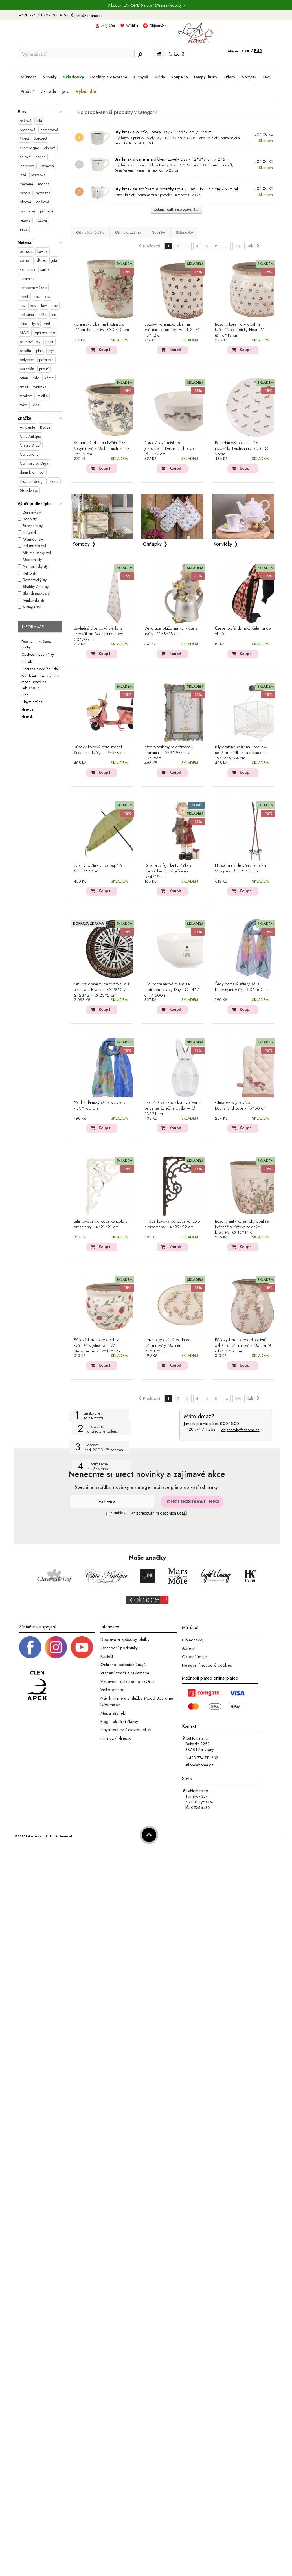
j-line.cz (107, 1738)
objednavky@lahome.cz (240, 1430)
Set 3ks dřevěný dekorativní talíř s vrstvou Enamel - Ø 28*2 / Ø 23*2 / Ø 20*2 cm (101, 989)
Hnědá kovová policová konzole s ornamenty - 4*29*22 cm (172, 1224)
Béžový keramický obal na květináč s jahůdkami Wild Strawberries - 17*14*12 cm (99, 1345)
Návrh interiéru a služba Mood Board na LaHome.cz (40, 681)
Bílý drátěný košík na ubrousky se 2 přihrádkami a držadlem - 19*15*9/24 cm (241, 752)
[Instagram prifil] (56, 1647)
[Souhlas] (108, 1514)
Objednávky (192, 1640)
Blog (24, 694)
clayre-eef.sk (139, 1730)
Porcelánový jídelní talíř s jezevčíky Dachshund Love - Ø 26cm (241, 448)
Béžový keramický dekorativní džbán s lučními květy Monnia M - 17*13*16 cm (243, 1345)
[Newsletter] (112, 1501)
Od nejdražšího (128, 232)
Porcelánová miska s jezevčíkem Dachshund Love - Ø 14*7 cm (170, 448)
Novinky (158, 232)
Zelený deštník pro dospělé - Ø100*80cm (99, 868)
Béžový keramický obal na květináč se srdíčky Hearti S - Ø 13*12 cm (172, 330)
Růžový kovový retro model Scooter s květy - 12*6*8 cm (100, 750)
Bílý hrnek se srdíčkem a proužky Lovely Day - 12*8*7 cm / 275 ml (176, 189)
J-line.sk (27, 716)
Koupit (104, 349)
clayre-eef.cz (112, 1730)
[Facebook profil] (30, 1647)
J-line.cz (27, 709)
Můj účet (108, 25)
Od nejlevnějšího (90, 232)
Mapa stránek (112, 1713)
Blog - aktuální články (119, 1721)
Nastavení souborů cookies (207, 1665)
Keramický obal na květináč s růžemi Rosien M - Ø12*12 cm (101, 327)
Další (253, 246)
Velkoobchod (112, 1690)
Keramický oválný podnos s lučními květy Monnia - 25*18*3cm (168, 1345)
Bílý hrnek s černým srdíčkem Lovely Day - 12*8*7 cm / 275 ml (172, 159)
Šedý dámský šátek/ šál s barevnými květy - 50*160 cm (242, 987)
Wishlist (132, 25)
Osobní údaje (194, 1657)
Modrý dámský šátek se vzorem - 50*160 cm (101, 1105)
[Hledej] (140, 54)
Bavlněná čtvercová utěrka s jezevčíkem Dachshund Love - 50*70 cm (100, 634)
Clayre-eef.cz (31, 702)
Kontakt (27, 661)
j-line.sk (124, 1738)
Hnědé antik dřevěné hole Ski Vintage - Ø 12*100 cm (240, 868)
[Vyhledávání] (77, 54)
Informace (33, 627)
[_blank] (82, 1647)
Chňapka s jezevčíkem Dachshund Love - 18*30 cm (240, 1105)
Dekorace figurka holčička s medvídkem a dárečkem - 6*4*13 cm (168, 871)
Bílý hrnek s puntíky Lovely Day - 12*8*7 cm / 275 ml (163, 132)
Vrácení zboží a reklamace (124, 1673)
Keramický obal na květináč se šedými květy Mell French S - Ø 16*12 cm (101, 448)
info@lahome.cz (89, 15)
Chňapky (152, 544)
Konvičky (223, 544)
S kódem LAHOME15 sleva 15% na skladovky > (146, 5)
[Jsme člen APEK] (37, 1685)
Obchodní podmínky (37, 654)
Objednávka (158, 25)
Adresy (188, 1648)
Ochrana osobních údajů (41, 668)
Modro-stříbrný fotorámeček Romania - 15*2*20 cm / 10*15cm (168, 752)
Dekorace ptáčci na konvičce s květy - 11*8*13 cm (171, 631)
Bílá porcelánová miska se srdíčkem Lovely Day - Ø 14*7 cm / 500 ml (171, 989)
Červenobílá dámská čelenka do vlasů (243, 631)
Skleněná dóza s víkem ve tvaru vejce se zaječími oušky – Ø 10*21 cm (171, 1108)
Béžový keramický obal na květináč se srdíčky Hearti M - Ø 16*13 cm (240, 330)
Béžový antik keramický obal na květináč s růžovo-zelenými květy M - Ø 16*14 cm (242, 1227)
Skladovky (184, 232)
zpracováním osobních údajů (161, 1513)
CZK (246, 51)
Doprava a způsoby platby (125, 1639)
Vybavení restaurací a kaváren (127, 1681)
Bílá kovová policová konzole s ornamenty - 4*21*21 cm (101, 1224)
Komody (81, 544)
